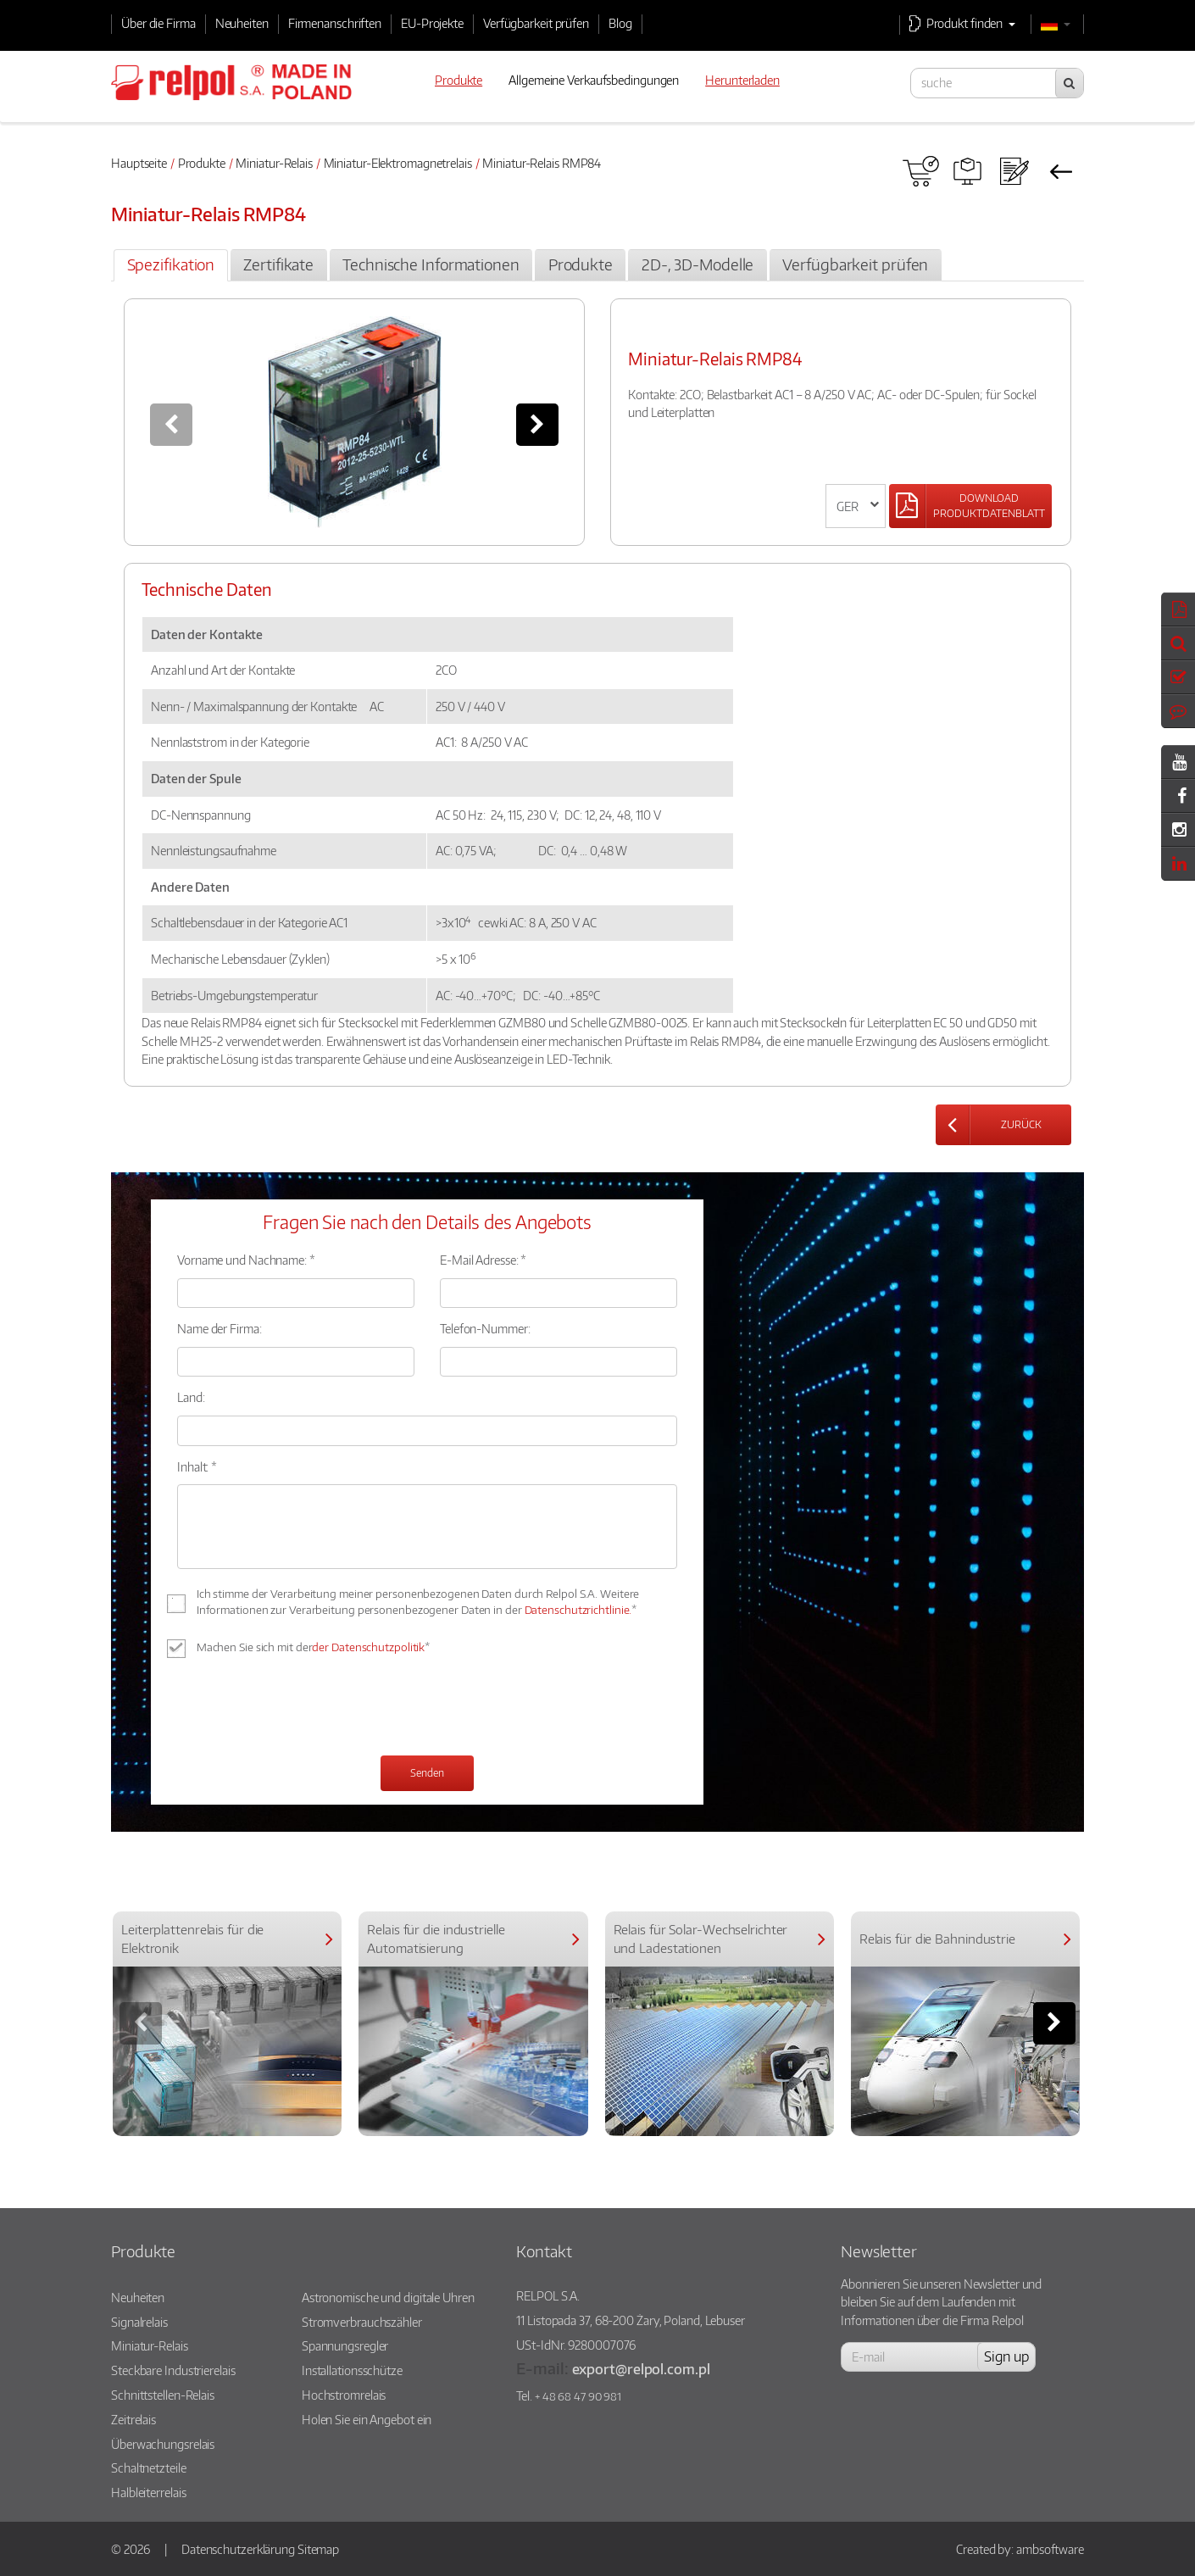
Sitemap (318, 2549)
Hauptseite (139, 162)
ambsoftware (1050, 2549)
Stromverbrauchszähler (362, 2321)
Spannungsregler (345, 2345)
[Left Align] (970, 506)
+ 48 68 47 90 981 (578, 2396)
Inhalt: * (197, 1466)
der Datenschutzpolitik (368, 1647)
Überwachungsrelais (162, 2443)
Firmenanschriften (334, 23)
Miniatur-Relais (274, 162)
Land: (191, 1397)
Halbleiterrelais (148, 2492)
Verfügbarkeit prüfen (536, 23)
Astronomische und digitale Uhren (388, 2297)
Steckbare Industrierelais (173, 2370)
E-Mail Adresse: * (483, 1259)
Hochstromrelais (344, 2394)
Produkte (201, 162)
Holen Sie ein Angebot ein (367, 2419)
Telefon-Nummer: (485, 1328)
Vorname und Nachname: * (246, 1259)
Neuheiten (242, 23)
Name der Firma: (219, 1328)
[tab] (170, 265)
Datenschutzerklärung (238, 2549)
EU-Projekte (432, 23)
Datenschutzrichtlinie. (578, 1609)
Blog (620, 23)
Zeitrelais (133, 2419)
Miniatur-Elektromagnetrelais (398, 162)
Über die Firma (158, 23)
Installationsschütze (352, 2370)
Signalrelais (139, 2321)
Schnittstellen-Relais (162, 2394)
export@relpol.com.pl (641, 2369)
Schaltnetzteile (148, 2467)
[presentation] (306, 1709)
